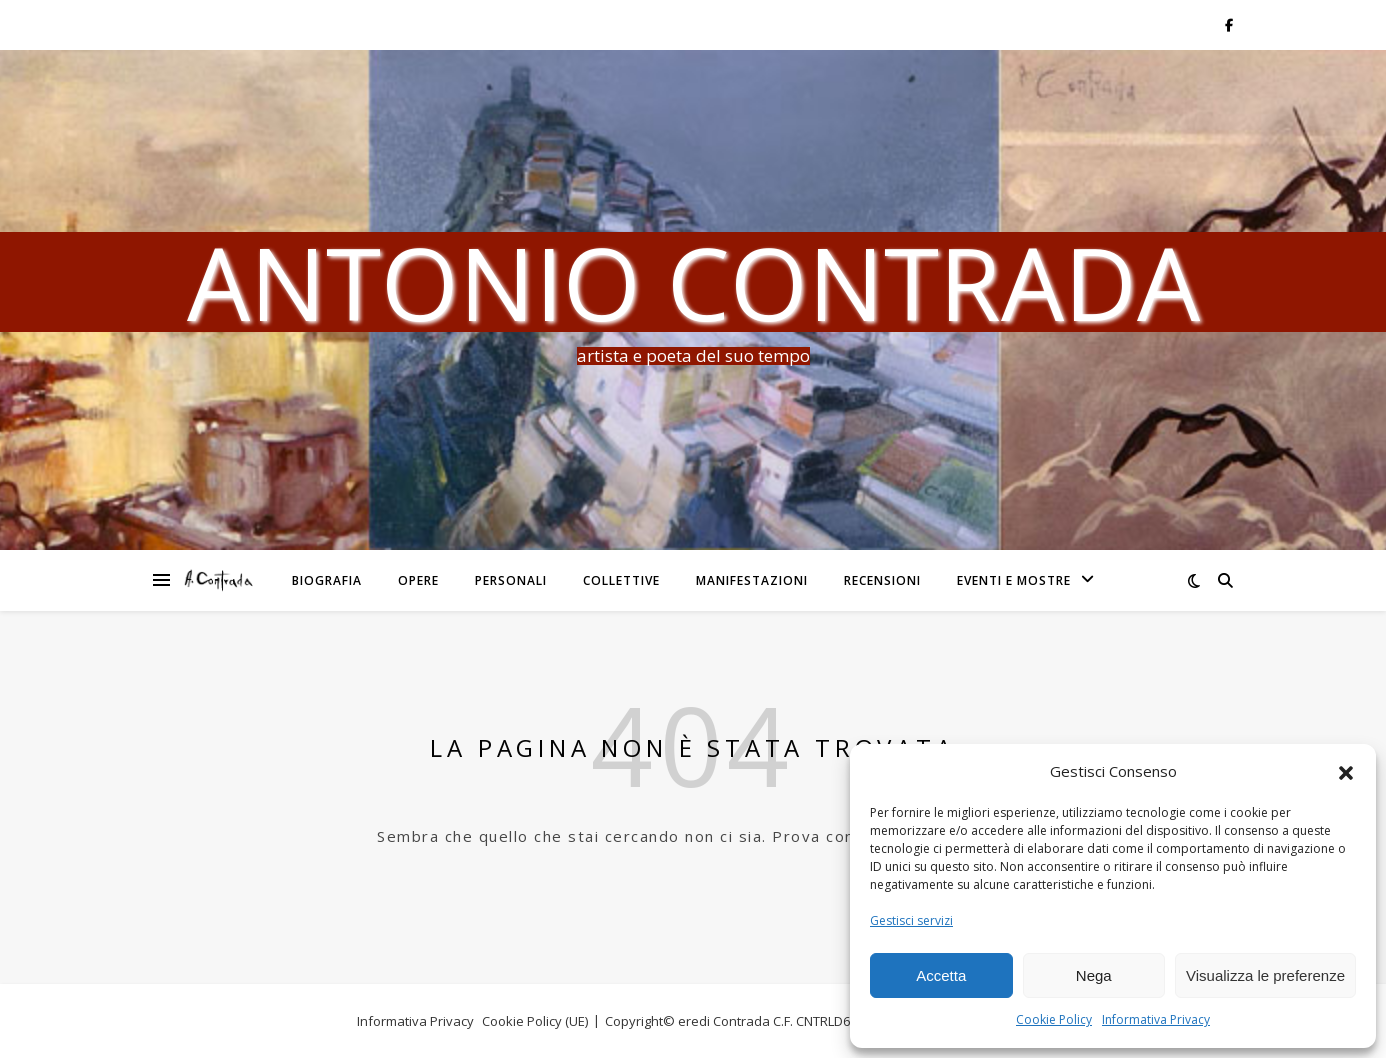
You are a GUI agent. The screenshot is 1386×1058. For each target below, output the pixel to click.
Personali (511, 580)
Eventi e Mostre (1014, 580)
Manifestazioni (752, 580)
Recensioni (882, 580)
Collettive (621, 580)
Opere (418, 580)
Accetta (941, 975)
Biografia (327, 580)
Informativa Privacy (1156, 1019)
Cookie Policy (1054, 1019)
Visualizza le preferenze (1265, 975)
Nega (1094, 975)
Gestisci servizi (911, 920)
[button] (1346, 772)
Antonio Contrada (693, 282)
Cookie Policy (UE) (535, 1021)
